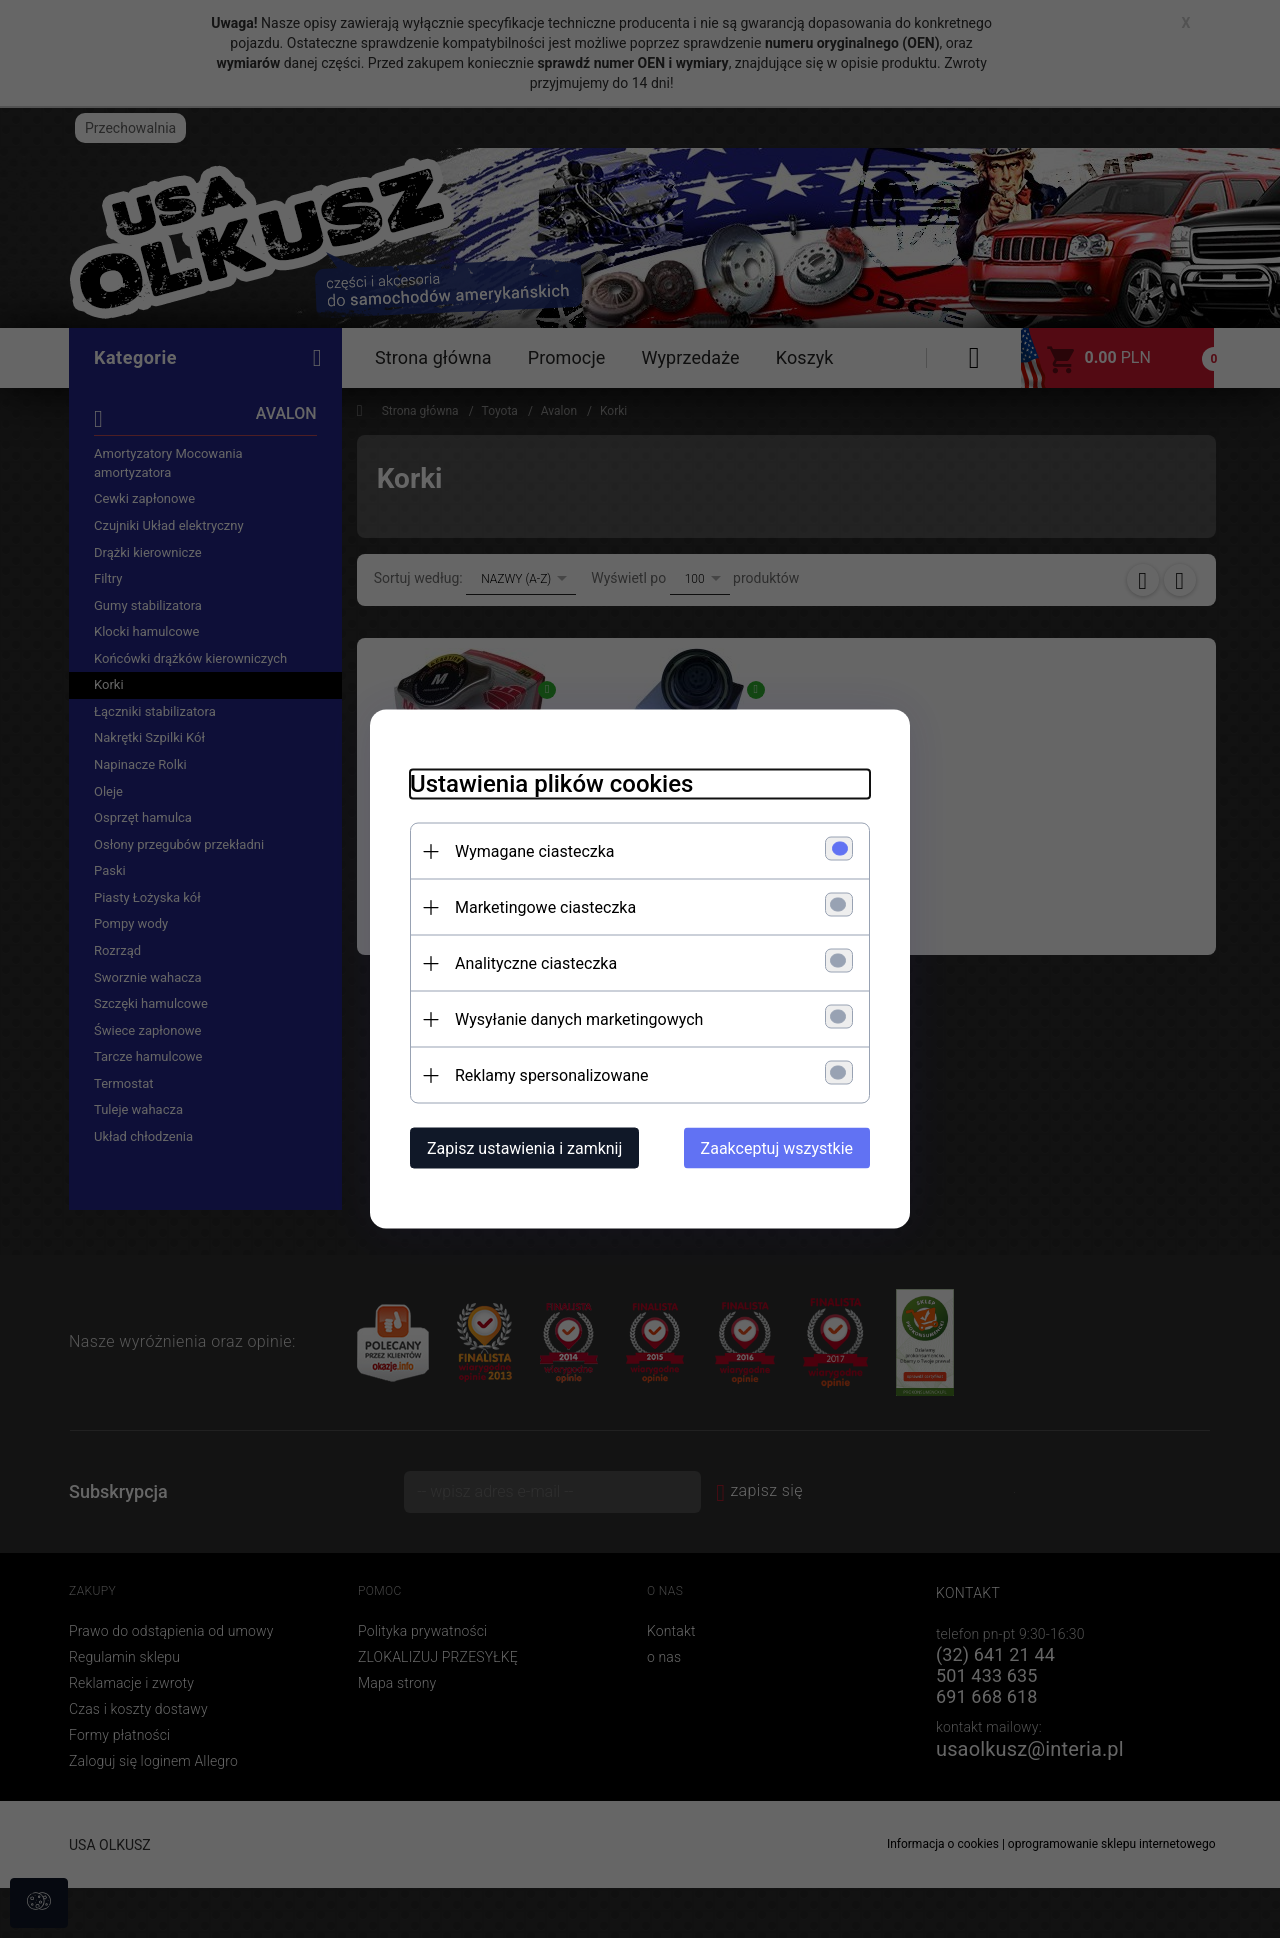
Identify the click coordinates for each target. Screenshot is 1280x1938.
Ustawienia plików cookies (551, 784)
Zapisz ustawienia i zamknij (524, 1148)
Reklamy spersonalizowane (551, 1075)
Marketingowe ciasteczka (545, 907)
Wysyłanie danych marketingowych (579, 1019)
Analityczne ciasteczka (536, 963)
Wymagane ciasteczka (535, 851)
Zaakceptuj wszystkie (777, 1148)
